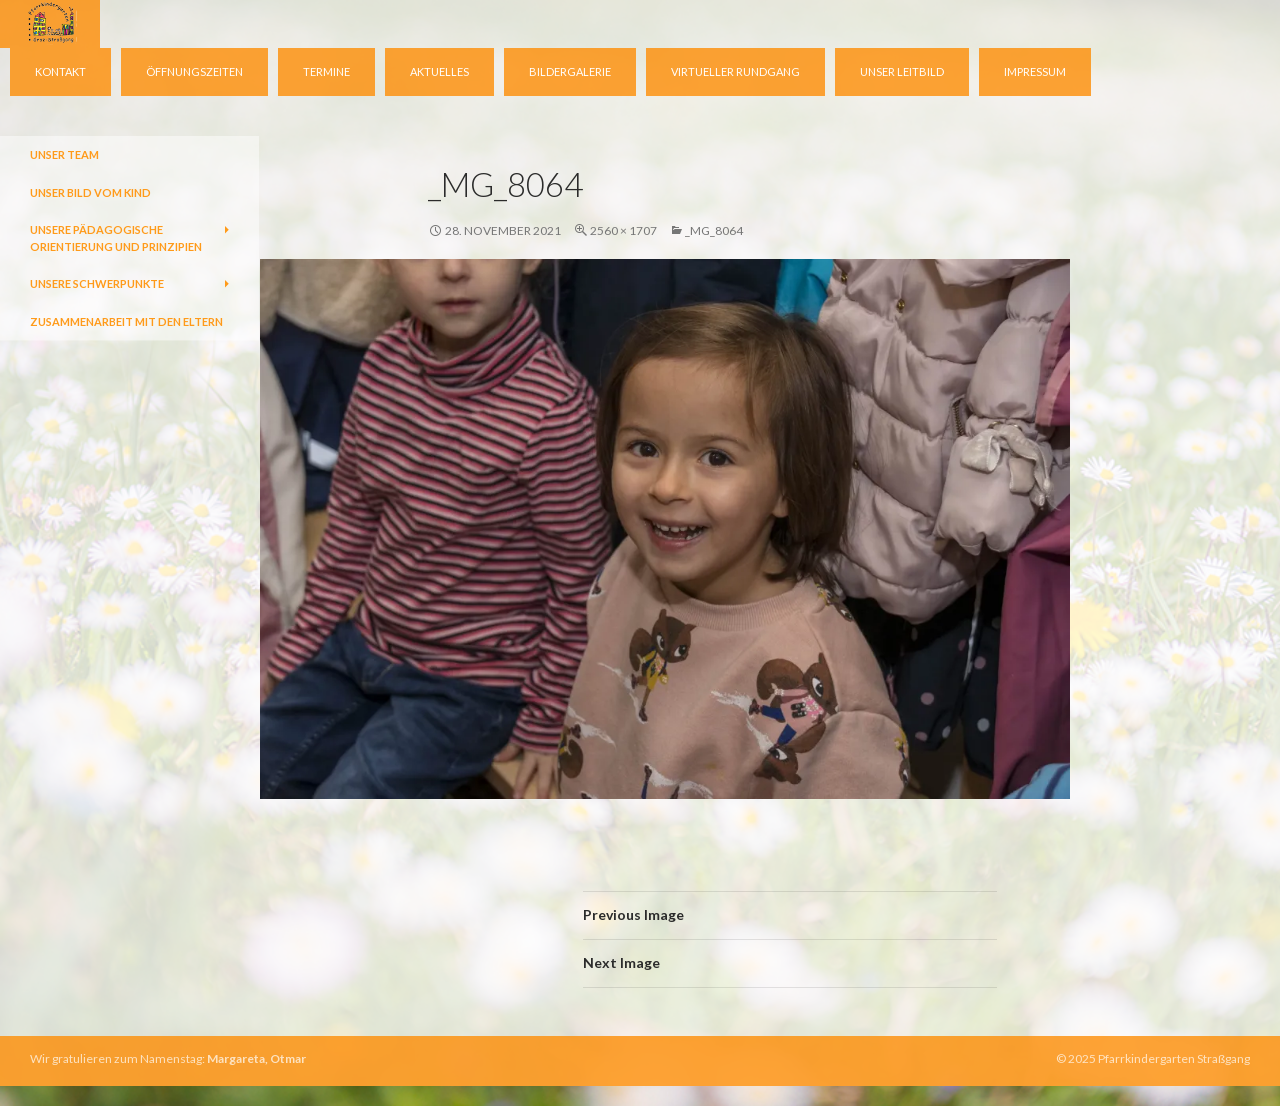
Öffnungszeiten (194, 71)
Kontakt (60, 71)
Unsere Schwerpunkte (97, 283)
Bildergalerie (570, 71)
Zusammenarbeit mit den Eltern (126, 321)
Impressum (1035, 71)
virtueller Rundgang (735, 71)
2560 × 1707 (623, 230)
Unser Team (64, 154)
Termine (326, 71)
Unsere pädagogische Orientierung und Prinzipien (116, 238)
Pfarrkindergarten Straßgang (1174, 1058)
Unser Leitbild (902, 71)
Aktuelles (439, 71)
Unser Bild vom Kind (90, 192)
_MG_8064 (714, 230)
